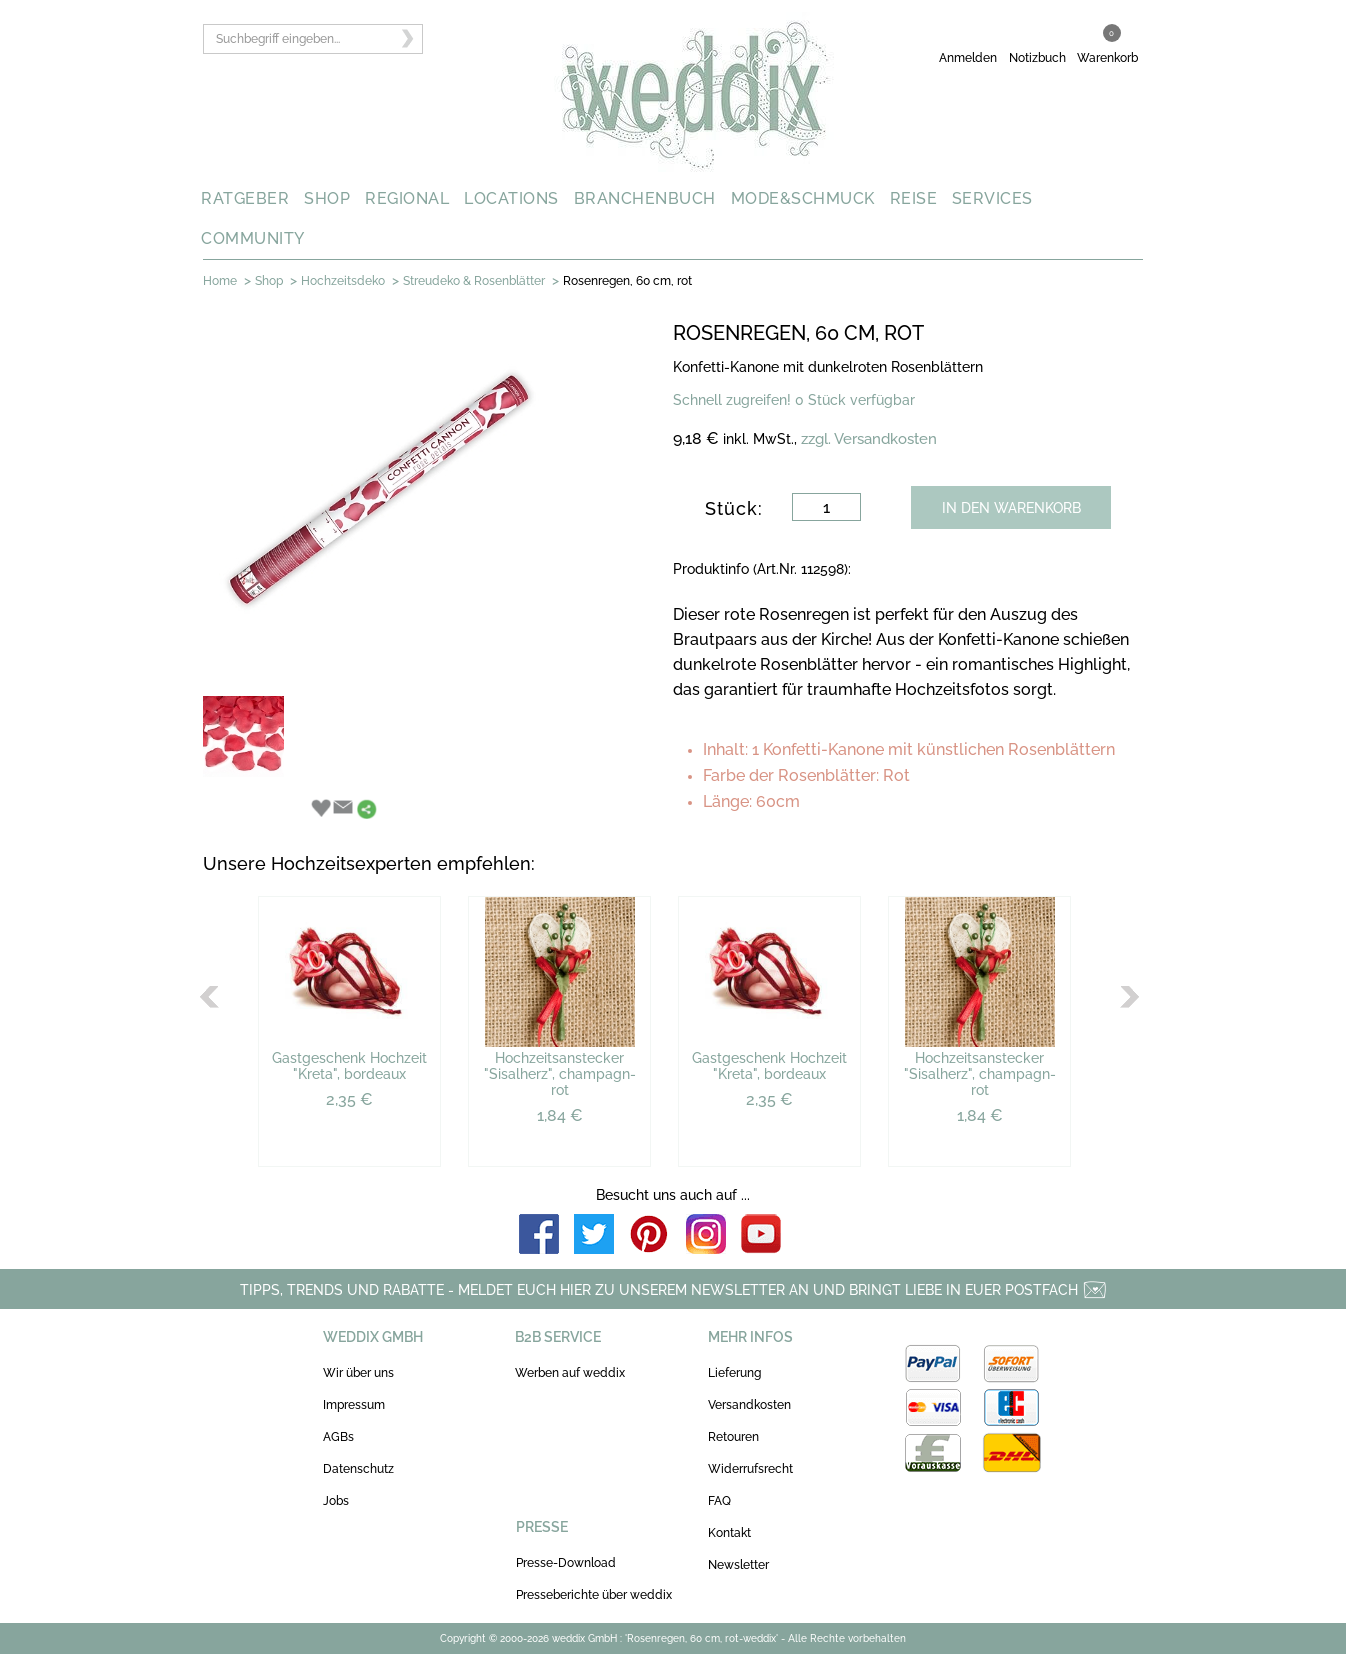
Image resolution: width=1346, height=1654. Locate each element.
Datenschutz (358, 1469)
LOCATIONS (511, 198)
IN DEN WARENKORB (1011, 508)
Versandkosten (749, 1405)
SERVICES (992, 198)
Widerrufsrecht (750, 1469)
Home (220, 281)
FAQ (719, 1501)
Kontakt (729, 1533)
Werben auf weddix (570, 1373)
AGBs (338, 1437)
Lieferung (734, 1373)
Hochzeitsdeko (343, 281)
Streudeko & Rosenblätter (474, 281)
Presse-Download (566, 1563)
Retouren (733, 1437)
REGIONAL (407, 198)
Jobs (336, 1501)
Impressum (354, 1405)
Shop (269, 281)
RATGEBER (245, 198)
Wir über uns (358, 1373)
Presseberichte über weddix (594, 1595)
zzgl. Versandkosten (869, 439)
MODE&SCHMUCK (803, 198)
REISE (914, 198)
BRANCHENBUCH (645, 198)
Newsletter (738, 1565)
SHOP (327, 198)
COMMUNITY (253, 238)
